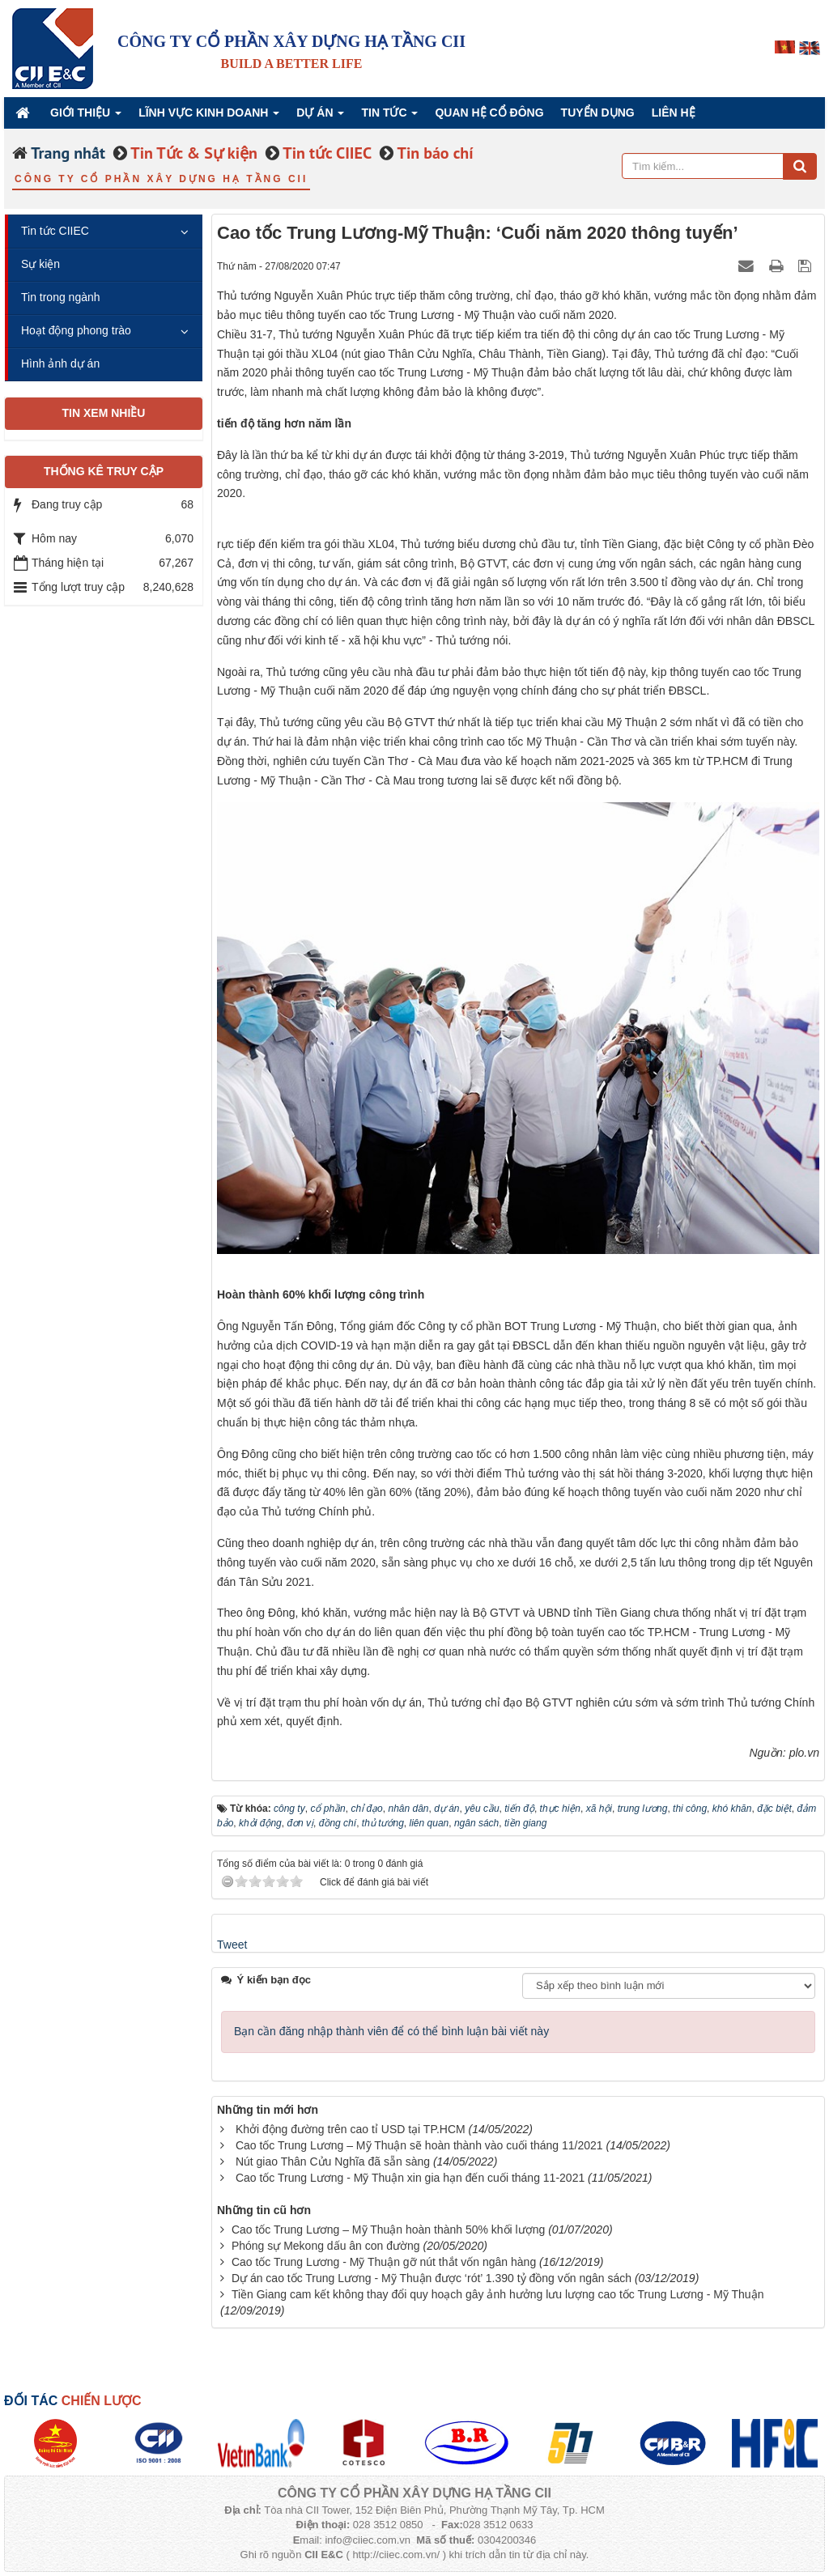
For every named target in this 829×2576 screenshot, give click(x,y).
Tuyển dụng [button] (598, 112)
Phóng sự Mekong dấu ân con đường (326, 2245)
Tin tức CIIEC (55, 230)
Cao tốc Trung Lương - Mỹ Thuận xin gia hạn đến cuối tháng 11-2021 (410, 2177)
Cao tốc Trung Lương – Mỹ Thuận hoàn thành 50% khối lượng (388, 2229)
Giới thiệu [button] (85, 117)
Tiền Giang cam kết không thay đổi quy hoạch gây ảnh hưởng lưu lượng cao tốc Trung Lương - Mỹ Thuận (498, 2294)
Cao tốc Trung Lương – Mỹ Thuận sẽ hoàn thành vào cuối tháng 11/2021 (419, 2145)
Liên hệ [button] (673, 112)
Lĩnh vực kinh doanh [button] (208, 117)
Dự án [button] (320, 117)
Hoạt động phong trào (76, 330)
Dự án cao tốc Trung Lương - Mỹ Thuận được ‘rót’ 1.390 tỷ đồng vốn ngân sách (431, 2278)
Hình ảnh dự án (60, 363)
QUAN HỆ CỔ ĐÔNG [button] (489, 112)
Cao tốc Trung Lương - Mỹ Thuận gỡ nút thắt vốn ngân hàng (384, 2261)
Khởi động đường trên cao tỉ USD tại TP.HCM (351, 2129)
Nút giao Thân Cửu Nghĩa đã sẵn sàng (333, 2161)
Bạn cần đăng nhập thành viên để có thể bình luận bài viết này (391, 2031)
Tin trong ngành (60, 297)
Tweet (232, 1944)
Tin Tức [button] (389, 117)
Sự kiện (40, 263)
